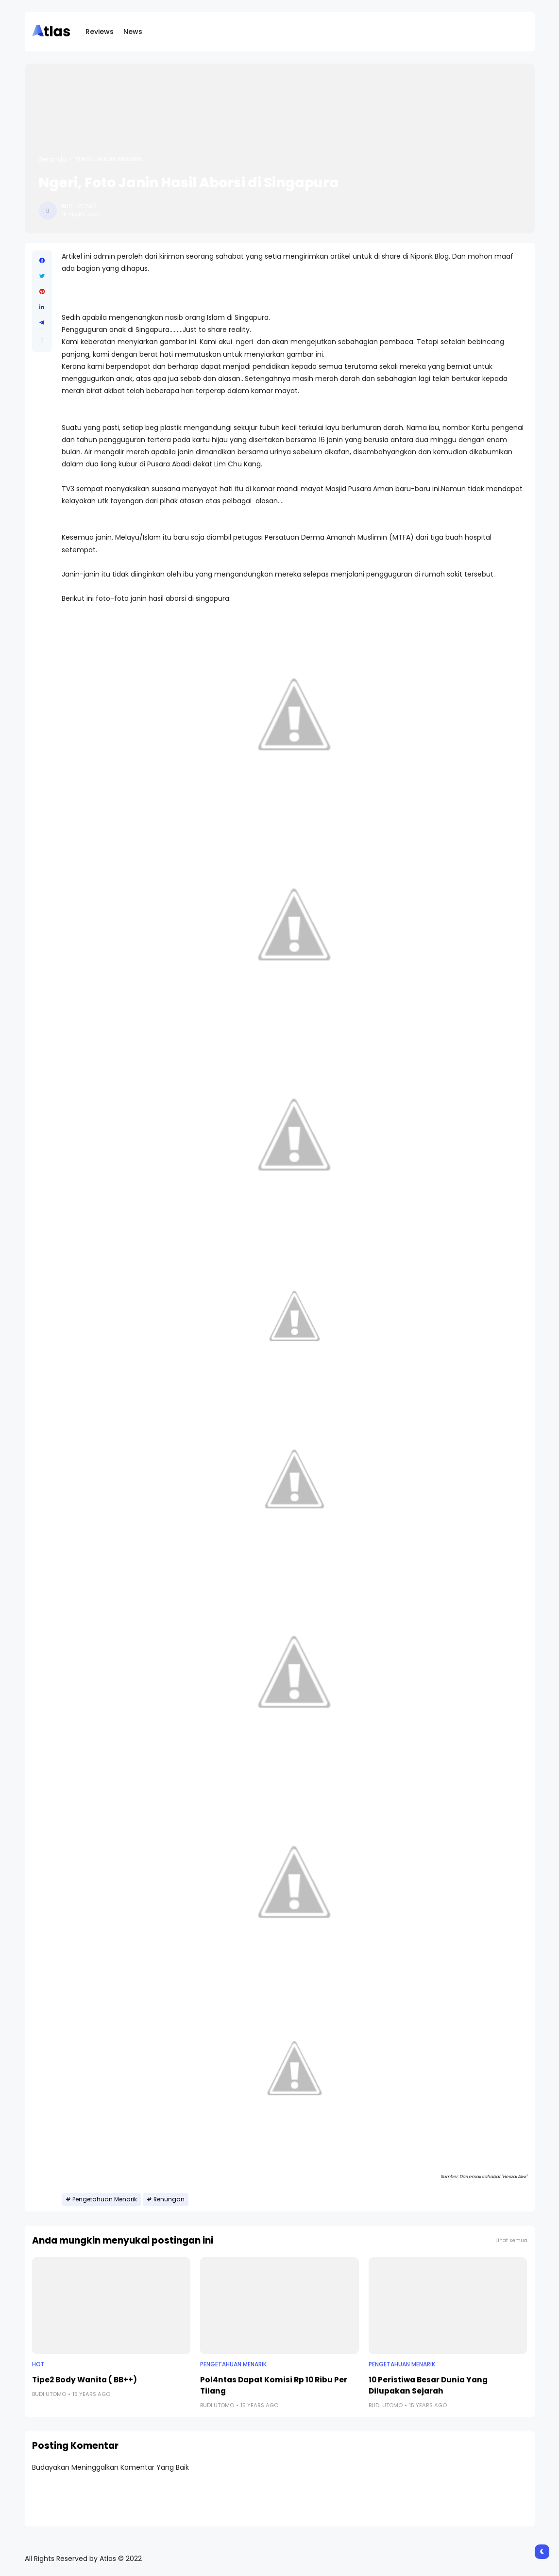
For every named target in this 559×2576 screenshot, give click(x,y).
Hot (38, 2364)
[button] (42, 340)
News (132, 31)
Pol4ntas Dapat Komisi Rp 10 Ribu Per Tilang (273, 2385)
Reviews (99, 31)
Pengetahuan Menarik (108, 159)
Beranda (52, 159)
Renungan (169, 2199)
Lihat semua (511, 2240)
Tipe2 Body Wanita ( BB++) (84, 2380)
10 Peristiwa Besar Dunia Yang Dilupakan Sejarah (428, 2385)
